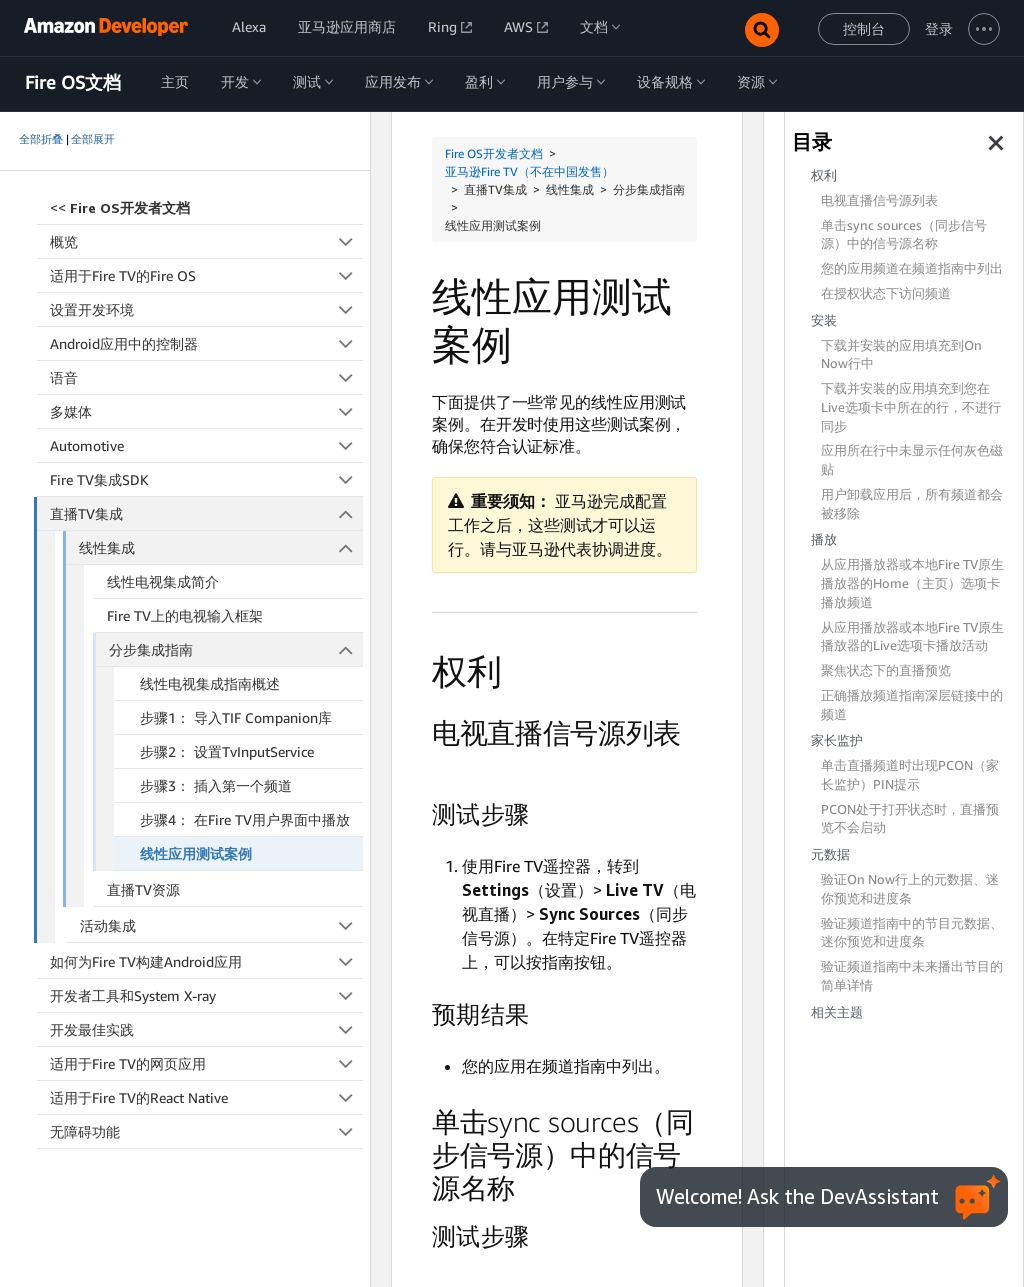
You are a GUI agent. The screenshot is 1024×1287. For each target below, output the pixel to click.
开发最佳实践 (206, 1029)
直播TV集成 (207, 513)
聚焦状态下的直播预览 (886, 670)
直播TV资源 (143, 889)
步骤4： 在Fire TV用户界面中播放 (245, 819)
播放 (824, 539)
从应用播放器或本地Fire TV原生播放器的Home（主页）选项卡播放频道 (912, 583)
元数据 (830, 854)
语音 (206, 377)
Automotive (206, 445)
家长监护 (837, 740)
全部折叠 (41, 139)
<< (120, 207)
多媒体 (206, 411)
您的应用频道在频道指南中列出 (912, 268)
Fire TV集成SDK (206, 479)
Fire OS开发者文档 (494, 153)
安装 (824, 320)
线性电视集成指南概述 (210, 683)
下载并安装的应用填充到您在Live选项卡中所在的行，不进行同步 (911, 407)
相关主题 (837, 1012)
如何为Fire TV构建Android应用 (206, 961)
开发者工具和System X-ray (206, 995)
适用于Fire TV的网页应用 (206, 1063)
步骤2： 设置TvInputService (227, 751)
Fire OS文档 (73, 83)
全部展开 (93, 139)
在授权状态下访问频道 (886, 293)
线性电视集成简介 (163, 581)
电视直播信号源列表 (879, 200)
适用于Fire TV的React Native (206, 1097)
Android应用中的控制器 (206, 343)
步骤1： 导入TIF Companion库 (236, 717)
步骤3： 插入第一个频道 (216, 785)
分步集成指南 (236, 649)
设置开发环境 (206, 309)
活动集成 (222, 925)
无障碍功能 (206, 1131)
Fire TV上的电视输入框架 (185, 615)
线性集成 (221, 547)
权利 (824, 175)
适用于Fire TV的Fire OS (206, 275)
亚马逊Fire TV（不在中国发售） (529, 171)
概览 (206, 241)
